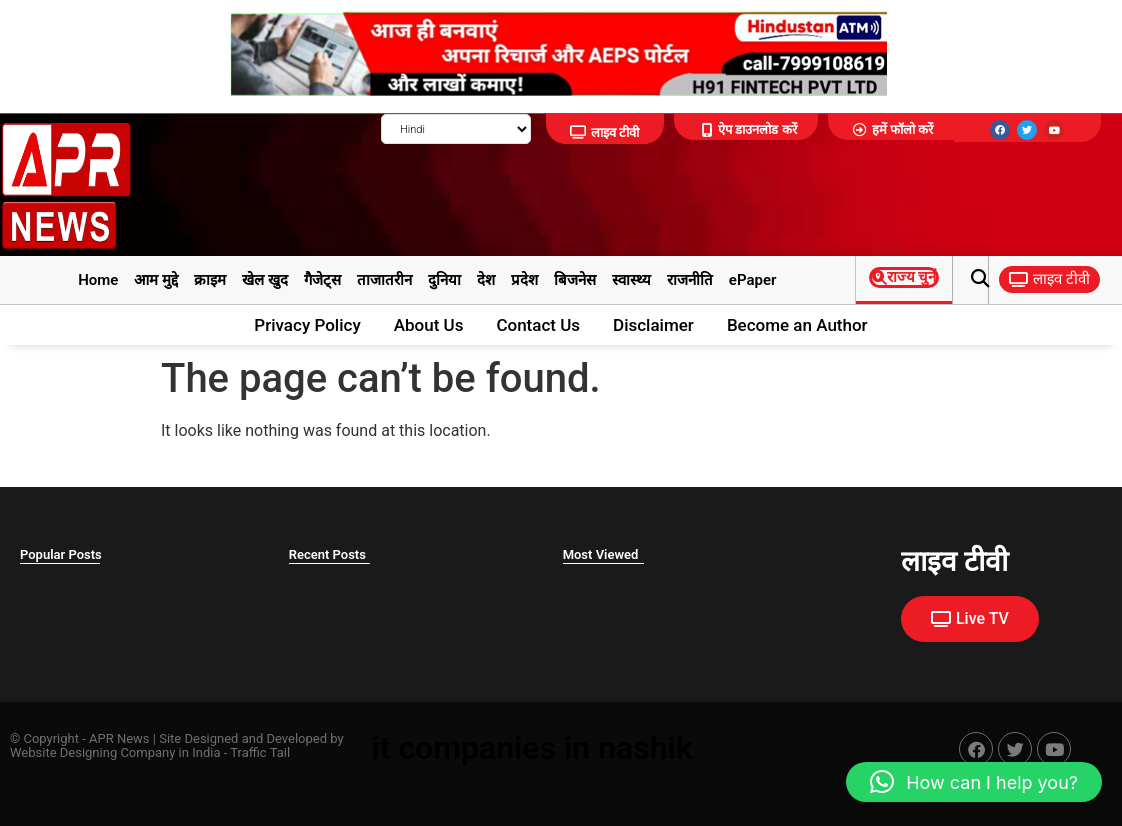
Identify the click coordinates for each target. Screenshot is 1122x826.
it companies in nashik (531, 748)
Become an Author (797, 325)
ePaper (753, 280)
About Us (429, 325)
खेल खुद (265, 280)
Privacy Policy (307, 325)
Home (98, 280)
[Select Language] (456, 129)
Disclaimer (653, 325)
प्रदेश (524, 280)
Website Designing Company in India (115, 752)
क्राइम (210, 280)
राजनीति (690, 280)
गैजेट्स (322, 280)
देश (486, 280)
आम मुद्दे (156, 280)
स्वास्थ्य (631, 280)
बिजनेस (575, 280)
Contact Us (538, 325)
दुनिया (444, 280)
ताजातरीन (384, 280)
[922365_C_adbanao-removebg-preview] (554, 90)
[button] (979, 279)
